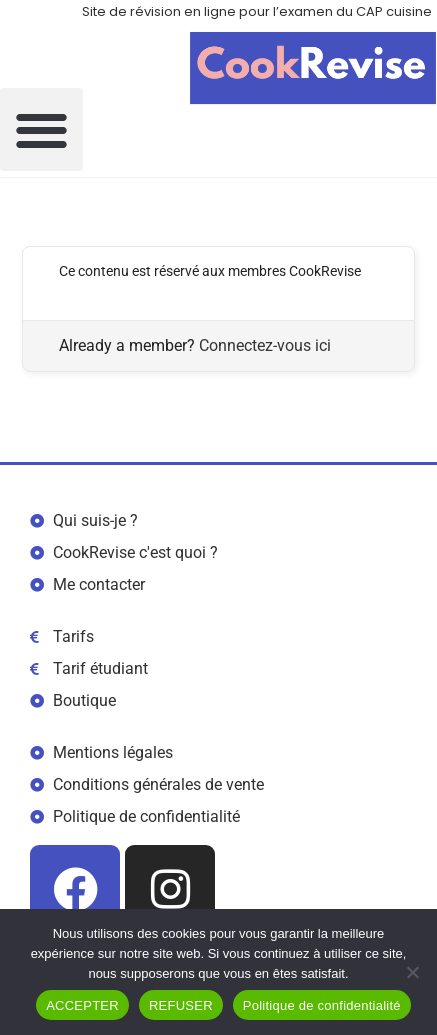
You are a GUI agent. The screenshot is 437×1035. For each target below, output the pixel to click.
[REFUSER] (412, 972)
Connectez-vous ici (265, 345)
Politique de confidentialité (322, 1005)
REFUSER (181, 1005)
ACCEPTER (82, 1005)
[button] (41, 129)
